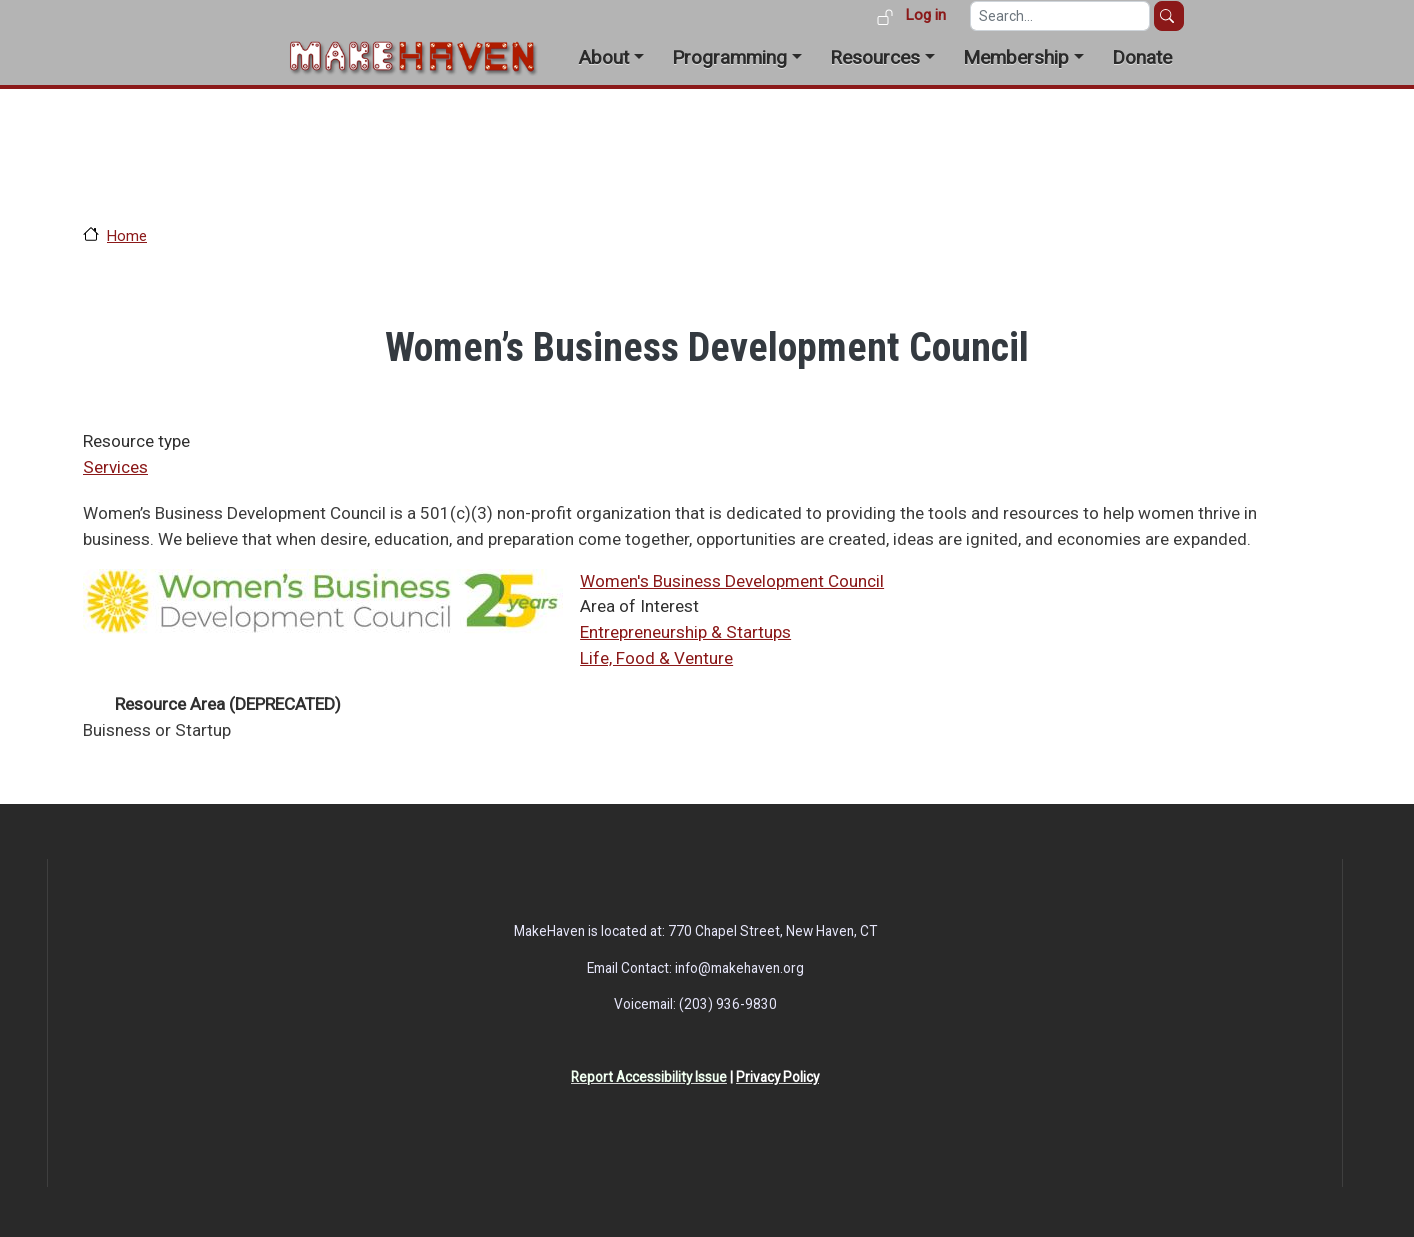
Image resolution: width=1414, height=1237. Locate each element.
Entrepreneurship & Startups (685, 632)
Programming (729, 57)
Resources (875, 57)
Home (127, 236)
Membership (1016, 57)
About (603, 57)
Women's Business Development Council (732, 581)
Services (115, 467)
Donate (1142, 57)
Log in (925, 15)
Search (1169, 16)
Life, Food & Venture (656, 658)
